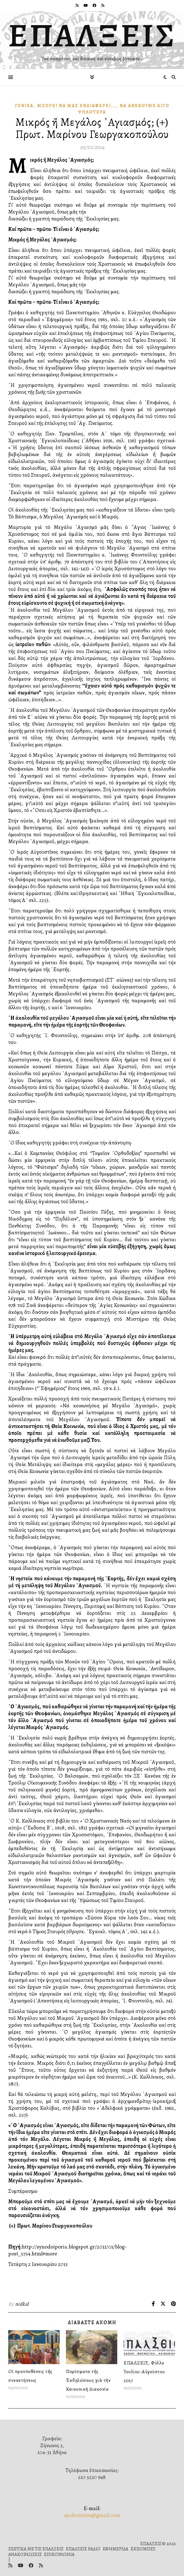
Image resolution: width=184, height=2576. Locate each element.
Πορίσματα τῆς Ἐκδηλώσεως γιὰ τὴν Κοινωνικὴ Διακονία (88, 2380)
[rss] (77, 5)
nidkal (22, 2304)
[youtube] (86, 5)
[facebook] (95, 5)
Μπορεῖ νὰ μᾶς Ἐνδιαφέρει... (76, 106)
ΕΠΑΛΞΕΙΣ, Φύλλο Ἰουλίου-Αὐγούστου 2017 (144, 2371)
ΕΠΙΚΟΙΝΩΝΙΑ (59, 2554)
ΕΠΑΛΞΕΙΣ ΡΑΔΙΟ (83, 2549)
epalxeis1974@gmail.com (92, 2515)
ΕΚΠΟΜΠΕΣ (142, 2549)
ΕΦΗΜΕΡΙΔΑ (115, 2549)
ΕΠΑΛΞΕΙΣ (92, 35)
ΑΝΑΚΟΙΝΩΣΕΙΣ (25, 2554)
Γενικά (24, 106)
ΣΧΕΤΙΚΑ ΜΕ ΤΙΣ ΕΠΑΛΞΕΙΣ (35, 2549)
